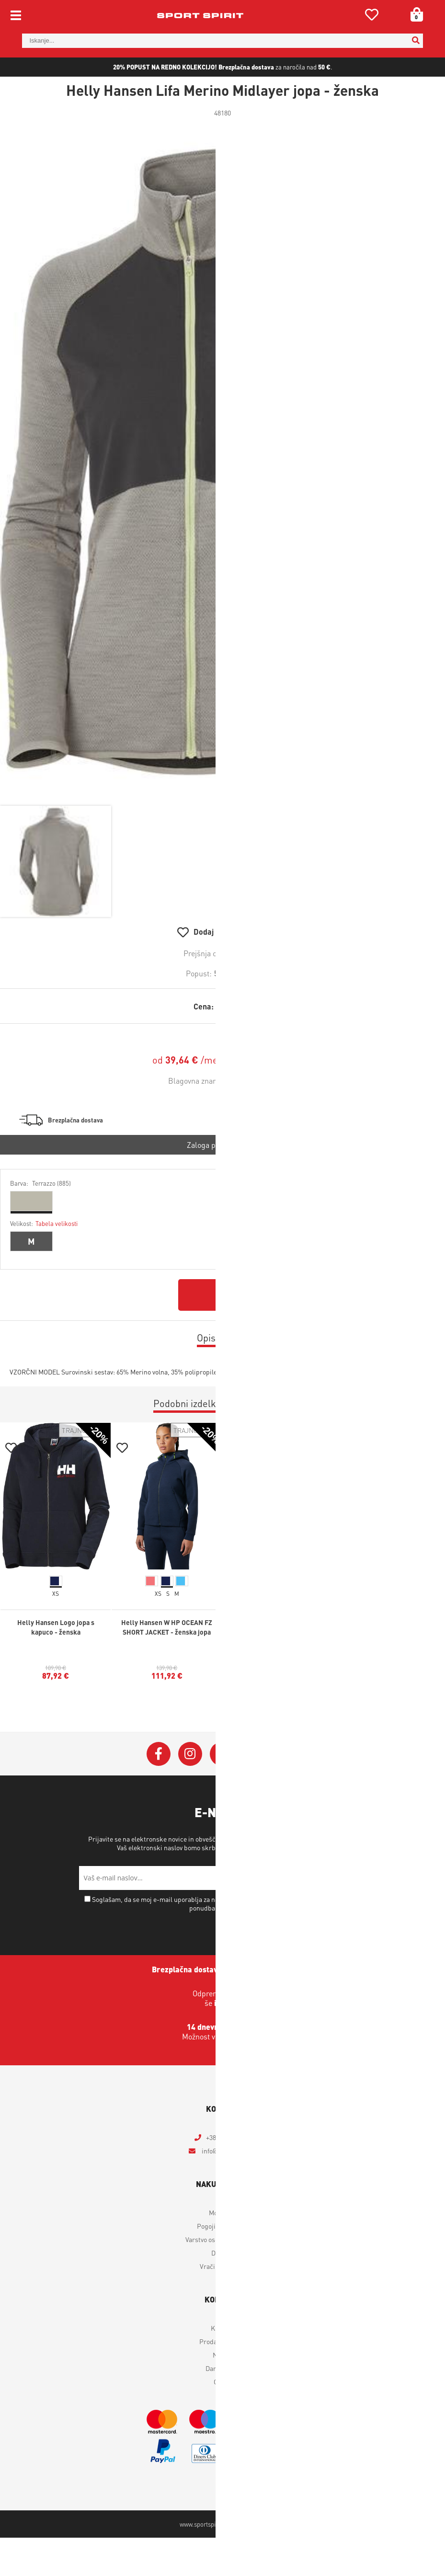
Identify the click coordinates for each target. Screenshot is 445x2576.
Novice (222, 2354)
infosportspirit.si (228, 2150)
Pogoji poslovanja (222, 2225)
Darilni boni (222, 2368)
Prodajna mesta (222, 2341)
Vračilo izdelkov (223, 2266)
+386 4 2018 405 (228, 2137)
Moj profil (223, 2212)
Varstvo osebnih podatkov (289, 1847)
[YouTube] (253, 1754)
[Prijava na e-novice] (354, 1878)
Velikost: (44, 1223)
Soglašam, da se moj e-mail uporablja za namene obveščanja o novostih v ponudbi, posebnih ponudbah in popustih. (226, 1903)
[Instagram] (190, 1754)
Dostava (222, 2252)
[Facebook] (159, 1754)
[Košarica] (413, 14)
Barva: (40, 1183)
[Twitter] (222, 1754)
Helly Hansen (254, 1081)
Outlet (223, 2381)
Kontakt (222, 2328)
